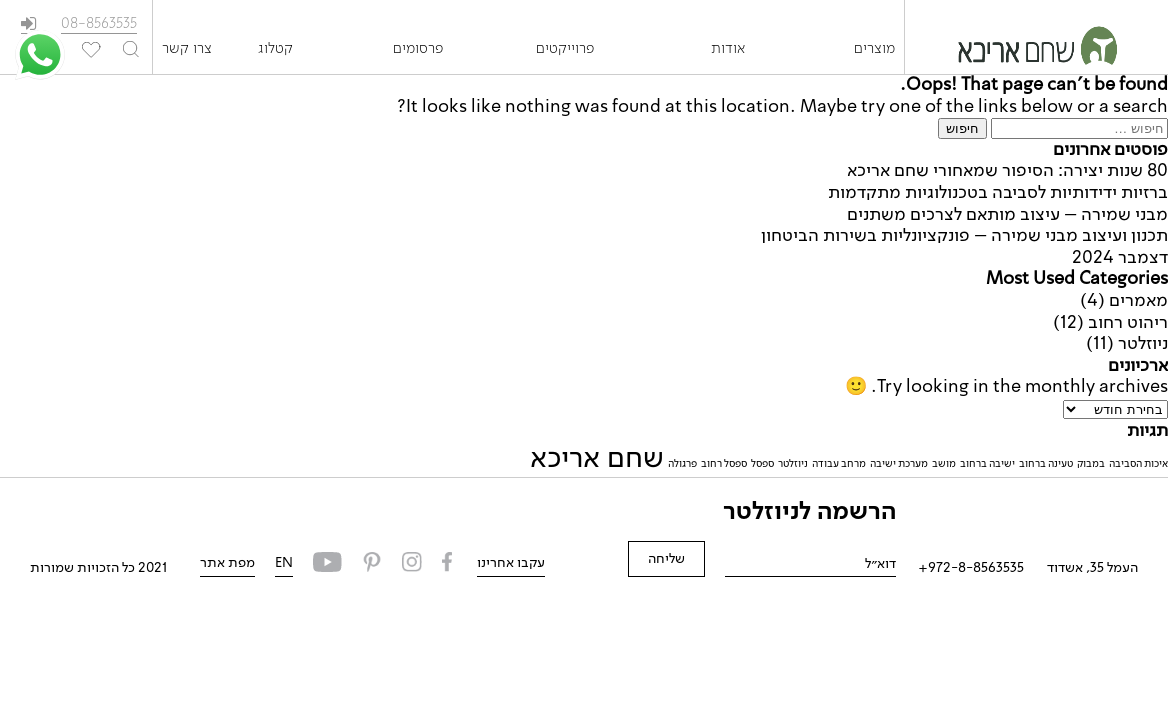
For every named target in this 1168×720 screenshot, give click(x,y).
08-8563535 (99, 24)
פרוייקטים (565, 49)
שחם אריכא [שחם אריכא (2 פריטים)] (597, 459)
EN (284, 563)
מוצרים (874, 49)
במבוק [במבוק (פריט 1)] (1091, 464)
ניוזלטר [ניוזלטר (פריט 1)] (793, 464)
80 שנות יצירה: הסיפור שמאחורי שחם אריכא (1007, 171)
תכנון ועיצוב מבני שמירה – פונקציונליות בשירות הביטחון (964, 236)
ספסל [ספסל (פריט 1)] (762, 464)
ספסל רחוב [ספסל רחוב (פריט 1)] (724, 464)
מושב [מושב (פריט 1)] (944, 464)
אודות (728, 49)
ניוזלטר (1143, 344)
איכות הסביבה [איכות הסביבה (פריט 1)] (1138, 464)
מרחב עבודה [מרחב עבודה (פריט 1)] (839, 464)
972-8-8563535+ (971, 568)
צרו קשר (187, 49)
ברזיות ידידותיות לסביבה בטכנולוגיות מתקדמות (998, 193)
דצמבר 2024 (1120, 258)
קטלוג (275, 49)
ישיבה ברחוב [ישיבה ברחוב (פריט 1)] (987, 464)
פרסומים (418, 49)
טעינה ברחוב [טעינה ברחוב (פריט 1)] (1046, 464)
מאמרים (1138, 301)
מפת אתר (227, 563)
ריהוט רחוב (1128, 323)
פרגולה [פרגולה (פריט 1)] (682, 464)
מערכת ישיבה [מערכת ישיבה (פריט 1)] (899, 464)
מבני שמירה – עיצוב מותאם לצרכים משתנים (1007, 215)
